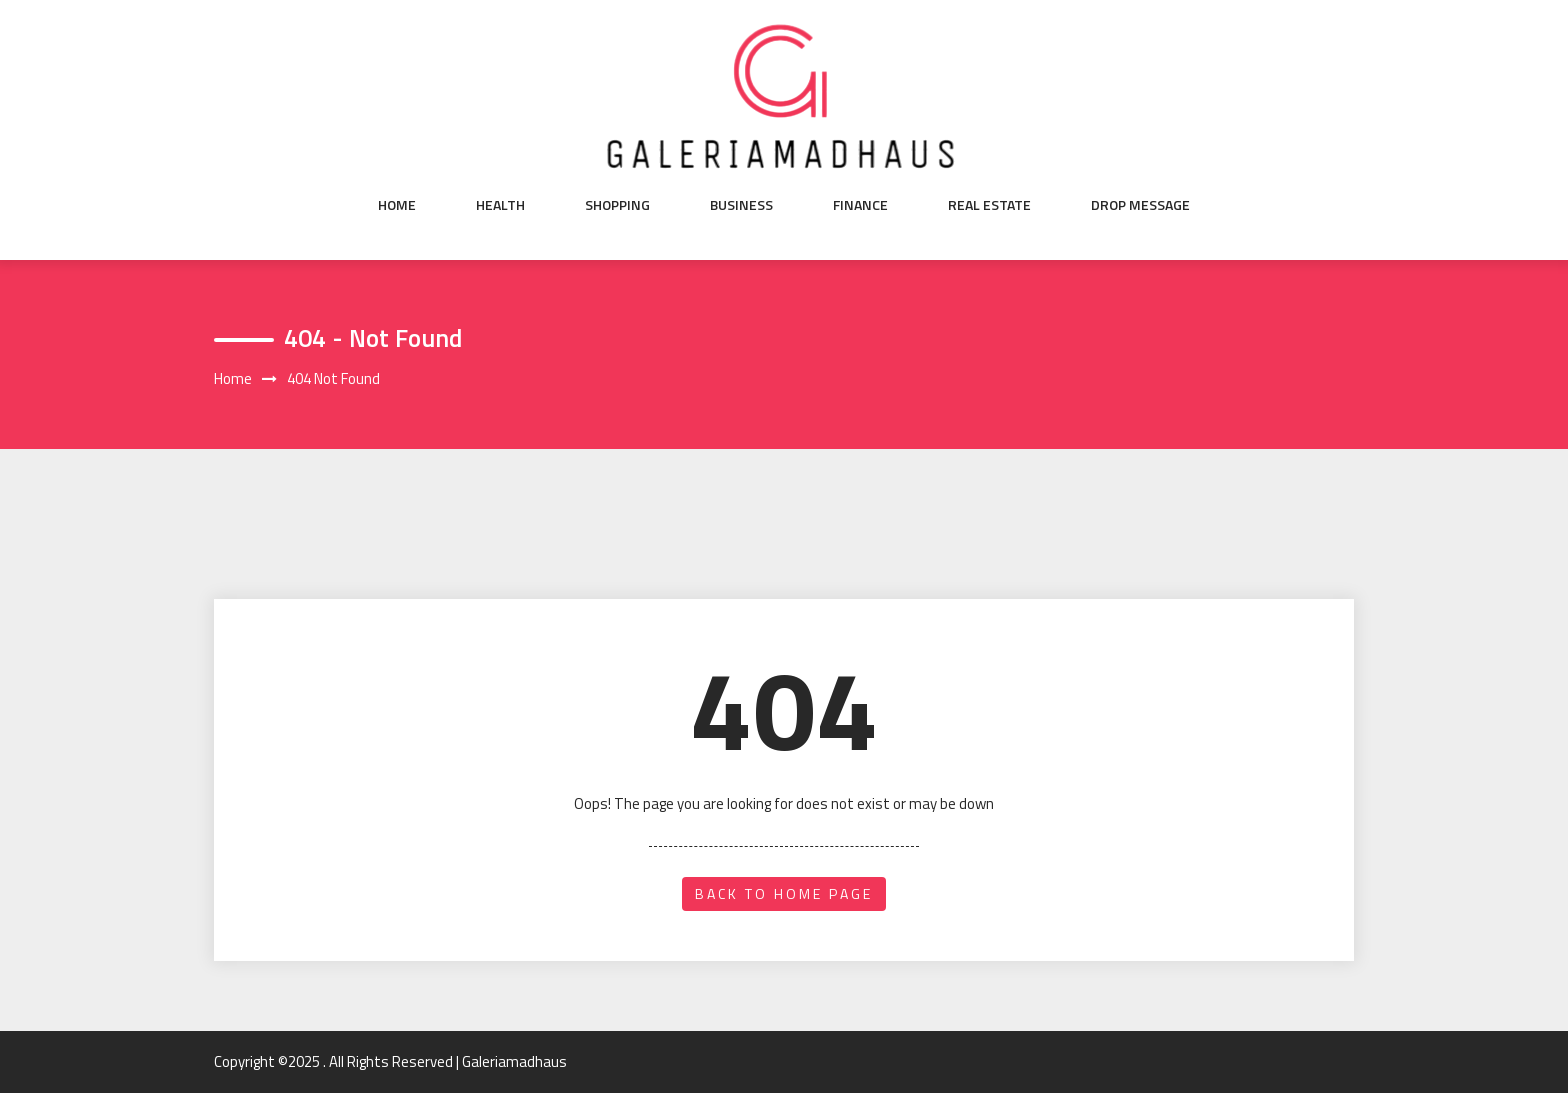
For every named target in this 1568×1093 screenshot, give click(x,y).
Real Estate (989, 205)
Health (500, 205)
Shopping (617, 205)
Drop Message (1140, 205)
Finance (860, 205)
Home (397, 205)
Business (741, 205)
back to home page (784, 893)
